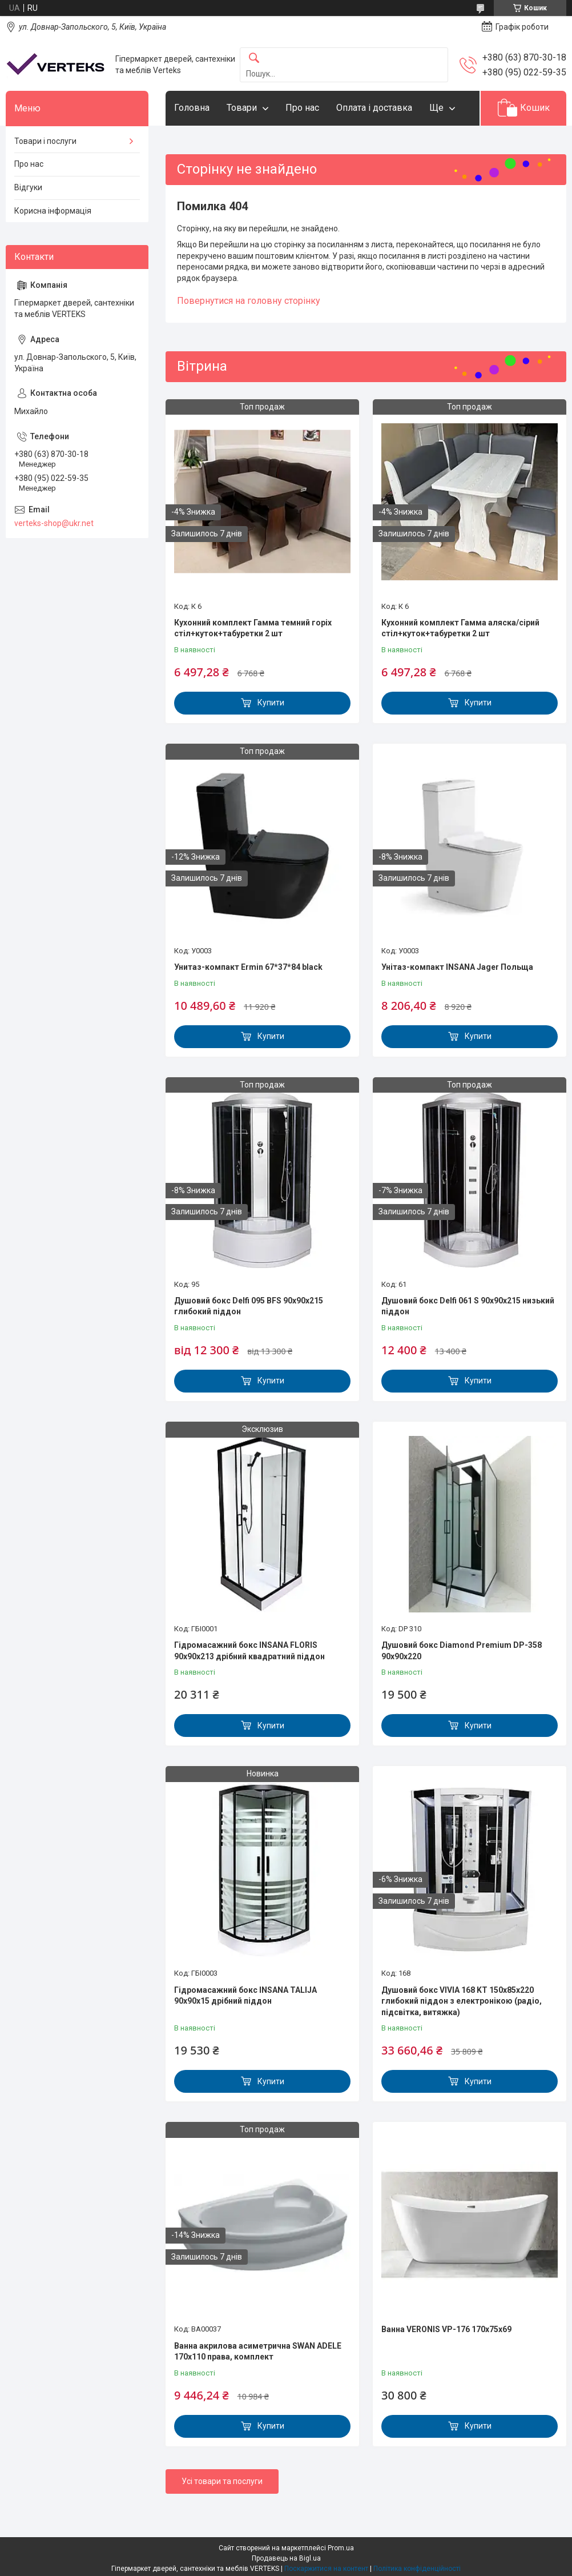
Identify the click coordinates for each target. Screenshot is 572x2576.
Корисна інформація (52, 210)
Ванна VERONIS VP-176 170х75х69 (446, 2329)
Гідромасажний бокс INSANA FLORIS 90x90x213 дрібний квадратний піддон (249, 1650)
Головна (192, 107)
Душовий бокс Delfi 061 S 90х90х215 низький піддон (467, 1306)
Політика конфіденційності (417, 2569)
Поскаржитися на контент (326, 2569)
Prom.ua (341, 2548)
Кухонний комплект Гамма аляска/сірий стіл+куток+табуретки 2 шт (460, 628)
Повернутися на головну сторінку (248, 300)
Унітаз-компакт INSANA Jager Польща (457, 967)
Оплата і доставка (374, 107)
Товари (242, 107)
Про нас (302, 107)
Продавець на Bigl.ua (286, 2558)
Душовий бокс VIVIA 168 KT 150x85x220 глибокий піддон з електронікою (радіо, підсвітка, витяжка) (461, 2001)
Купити (270, 702)
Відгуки (28, 187)
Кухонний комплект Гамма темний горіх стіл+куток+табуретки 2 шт (253, 628)
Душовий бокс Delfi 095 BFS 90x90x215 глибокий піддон (248, 1306)
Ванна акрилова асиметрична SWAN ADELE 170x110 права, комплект (257, 2351)
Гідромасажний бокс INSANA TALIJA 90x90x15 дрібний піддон (245, 1995)
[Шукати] (254, 58)
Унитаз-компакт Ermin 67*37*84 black (248, 967)
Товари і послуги (45, 141)
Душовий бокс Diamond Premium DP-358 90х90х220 (461, 1650)
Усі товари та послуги (222, 2481)
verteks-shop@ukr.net (54, 523)
